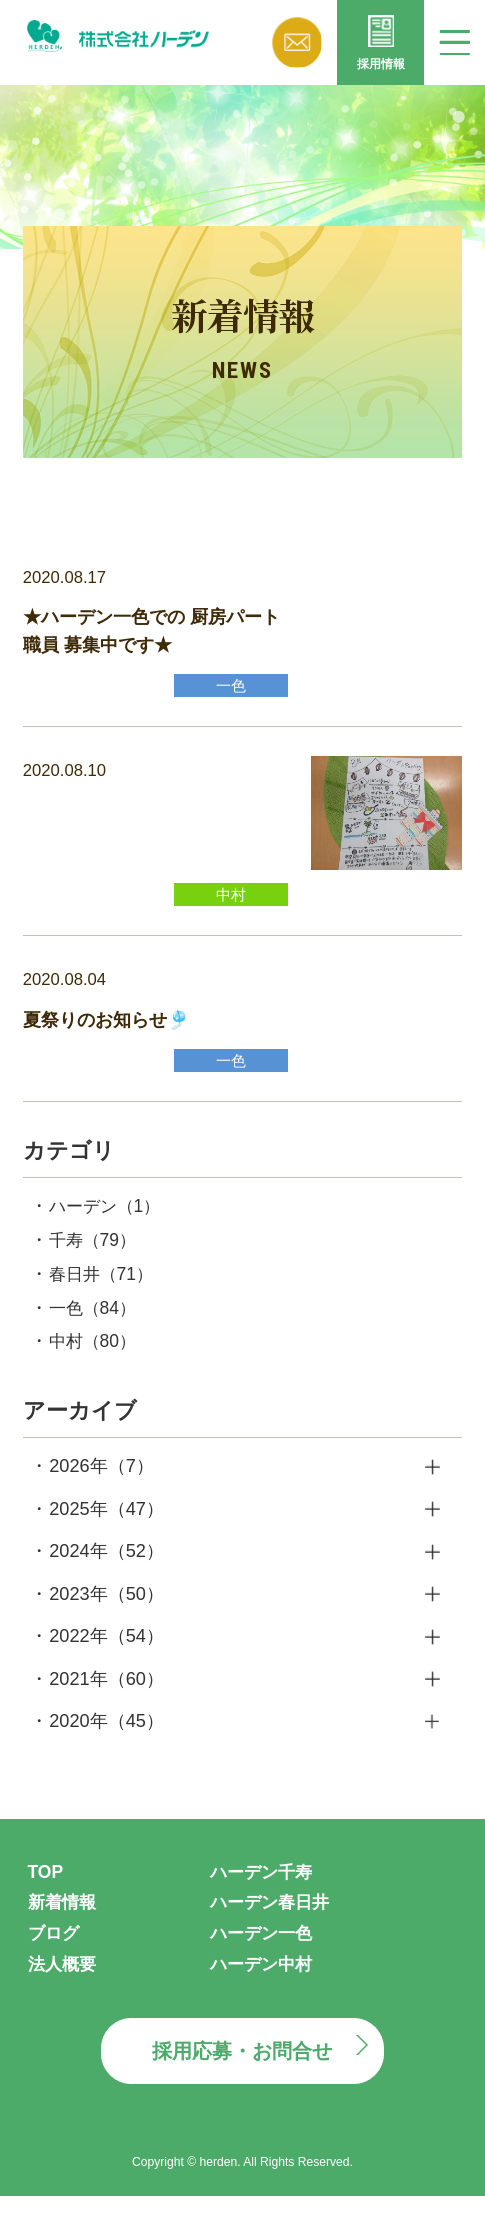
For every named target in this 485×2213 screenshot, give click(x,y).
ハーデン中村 (264, 1979)
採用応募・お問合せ (242, 2067)
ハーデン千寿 (264, 1886)
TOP (46, 1886)
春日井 (104, 1285)
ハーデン (108, 1216)
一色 (95, 1320)
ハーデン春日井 (273, 1917)
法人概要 (64, 1979)
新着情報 (64, 1917)
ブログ (55, 1948)
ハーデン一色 (264, 1948)
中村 (95, 1355)
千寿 (95, 1251)
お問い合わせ (296, 42)
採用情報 (381, 67)
